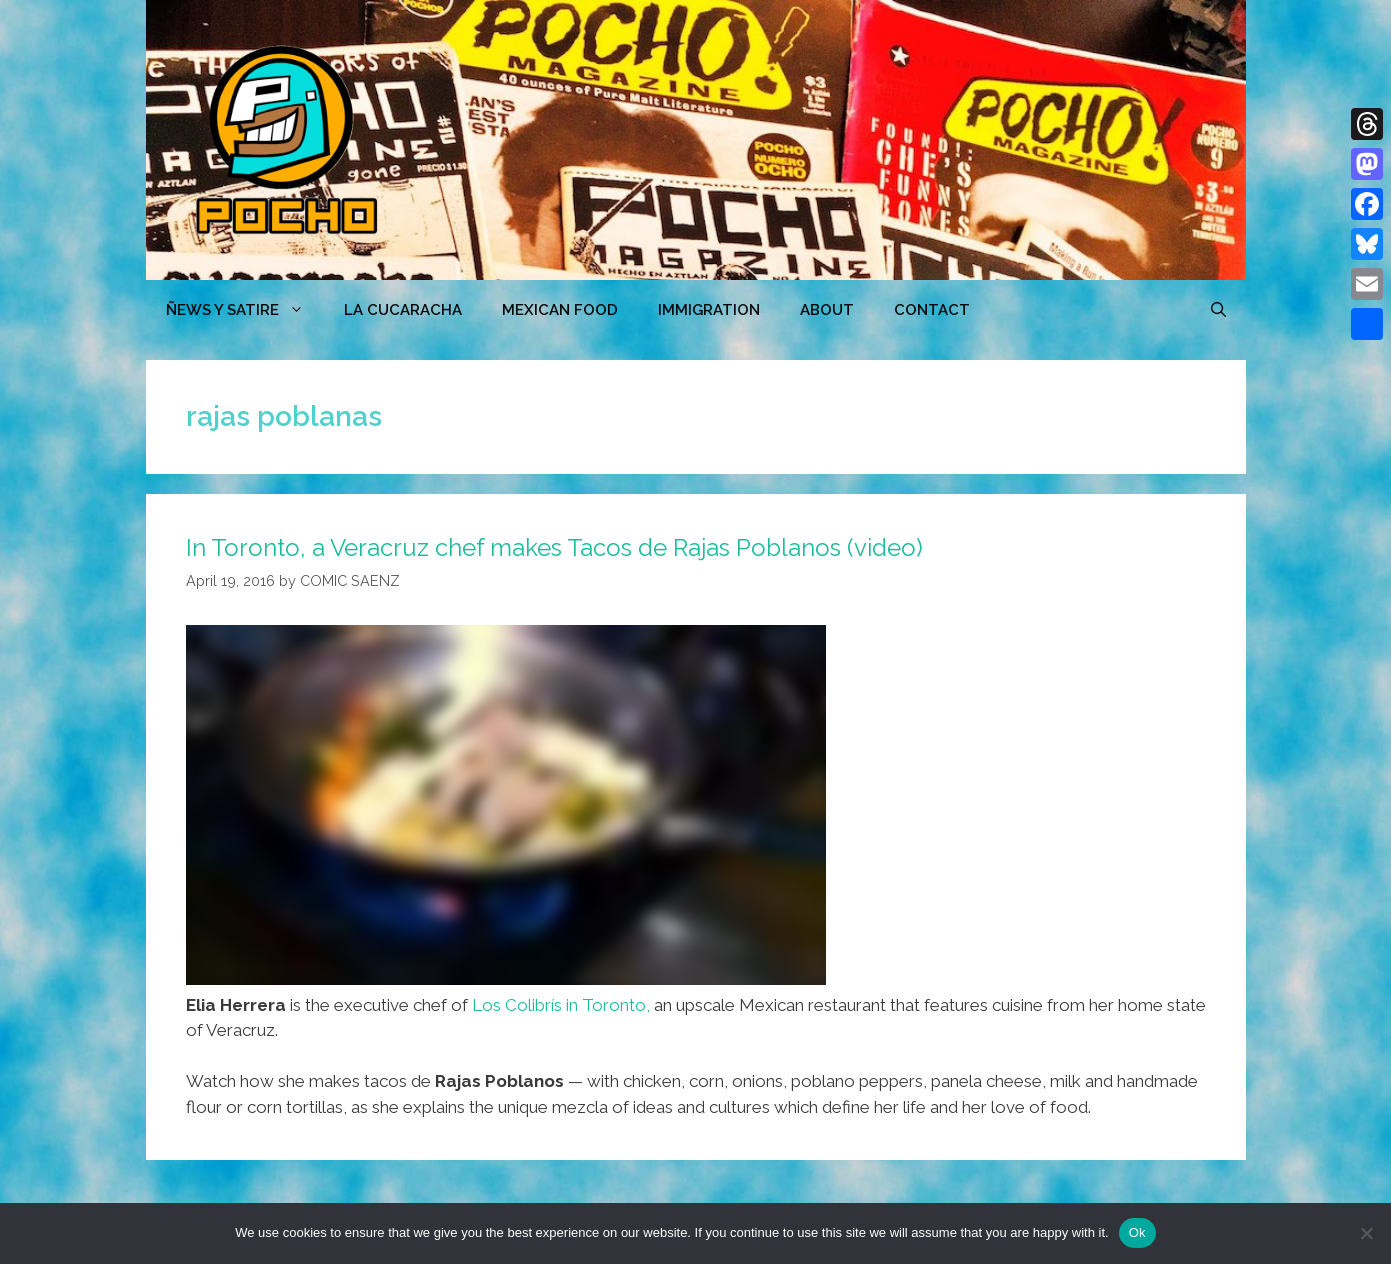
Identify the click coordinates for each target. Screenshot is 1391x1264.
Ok (1137, 1232)
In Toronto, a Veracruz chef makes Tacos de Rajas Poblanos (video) (554, 547)
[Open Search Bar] (1218, 310)
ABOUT (827, 310)
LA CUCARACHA (403, 310)
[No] (1366, 1233)
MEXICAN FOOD (560, 310)
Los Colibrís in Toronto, (561, 1005)
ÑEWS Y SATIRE (245, 310)
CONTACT (932, 310)
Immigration (709, 310)
